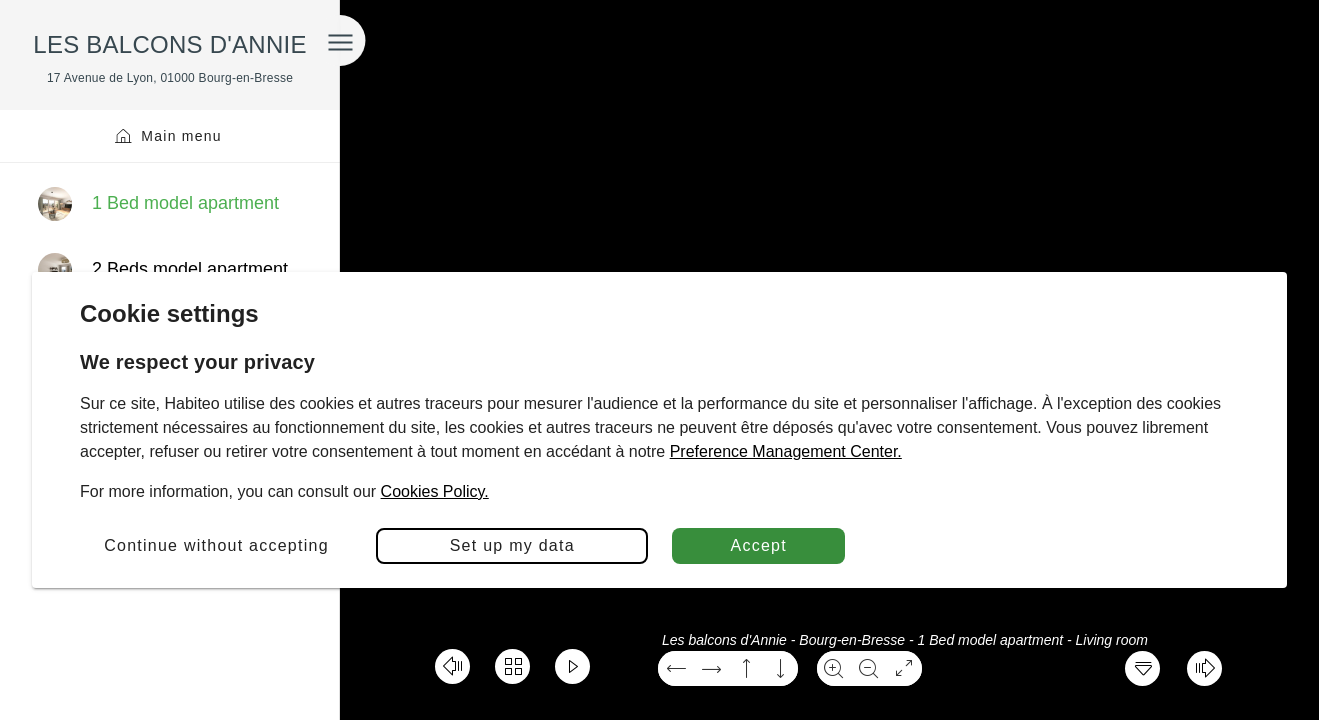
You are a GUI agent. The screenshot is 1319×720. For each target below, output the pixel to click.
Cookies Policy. (435, 491)
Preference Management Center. (786, 451)
